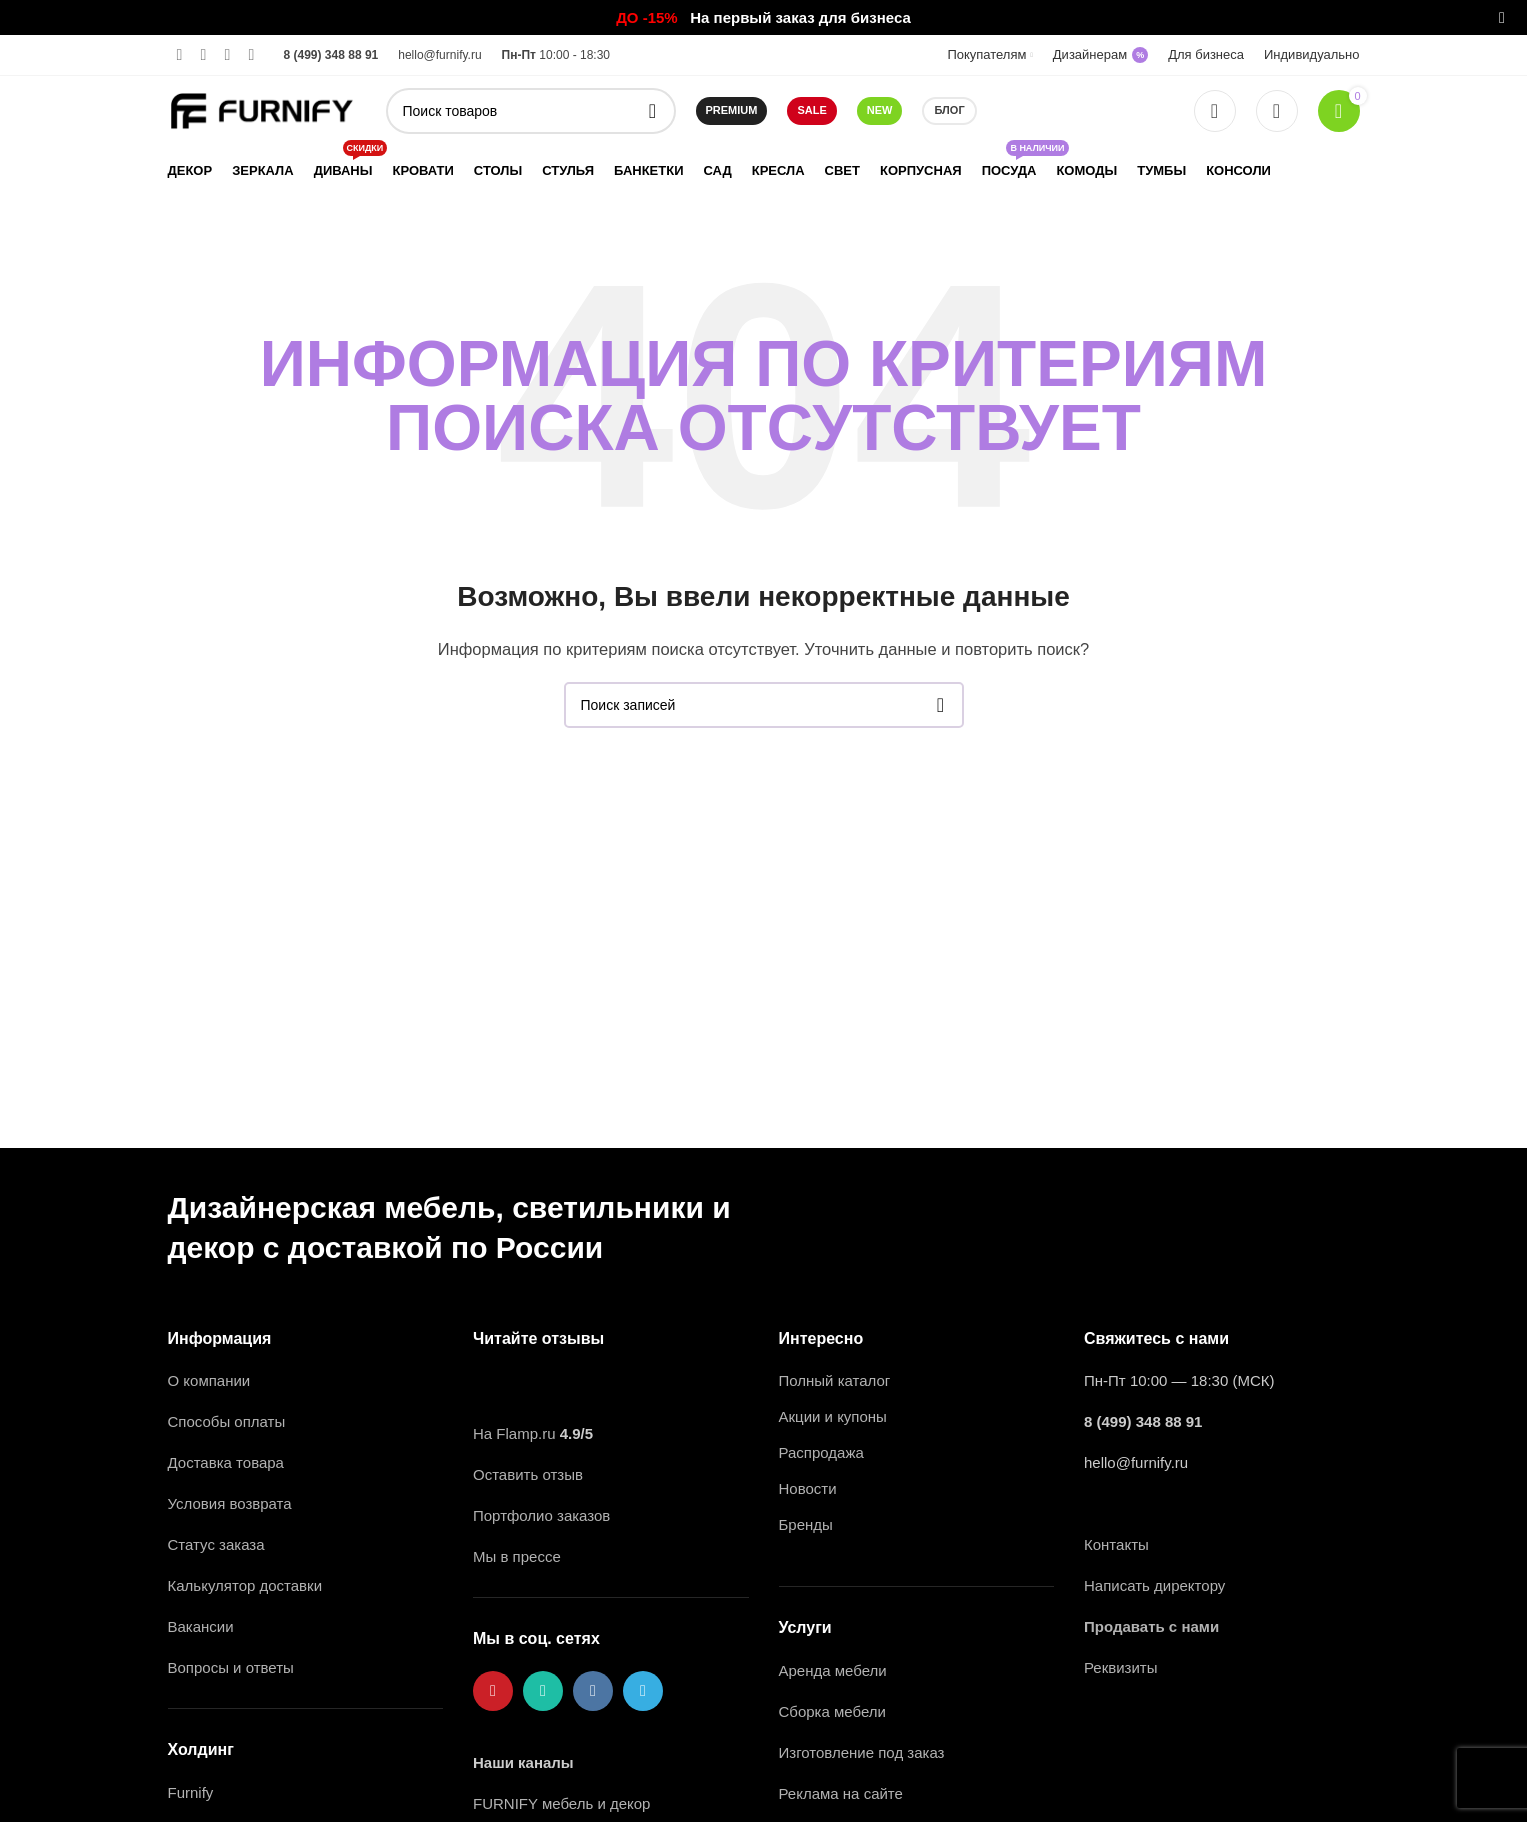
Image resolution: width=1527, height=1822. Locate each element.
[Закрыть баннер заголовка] (1502, 17)
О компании (209, 1380)
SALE (811, 110)
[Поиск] (531, 111)
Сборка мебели (832, 1711)
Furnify (191, 1792)
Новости (808, 1488)
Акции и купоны (833, 1416)
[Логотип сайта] (262, 109)
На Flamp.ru (514, 1433)
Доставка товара (226, 1462)
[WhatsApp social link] (204, 54)
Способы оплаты (227, 1421)
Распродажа (821, 1452)
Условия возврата (230, 1503)
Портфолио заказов (541, 1515)
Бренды (806, 1524)
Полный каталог (835, 1380)
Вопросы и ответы (231, 1667)
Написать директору (1154, 1585)
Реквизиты (1121, 1667)
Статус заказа (216, 1544)
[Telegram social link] (252, 54)
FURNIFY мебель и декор (561, 1803)
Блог (949, 110)
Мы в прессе (517, 1556)
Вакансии (203, 1626)
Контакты (1116, 1544)
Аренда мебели (833, 1670)
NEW (880, 110)
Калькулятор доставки (245, 1585)
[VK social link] (228, 54)
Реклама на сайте (841, 1793)
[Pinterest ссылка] (180, 54)
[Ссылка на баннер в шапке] (733, 17)
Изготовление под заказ (862, 1752)
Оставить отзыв (528, 1474)
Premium (732, 110)
